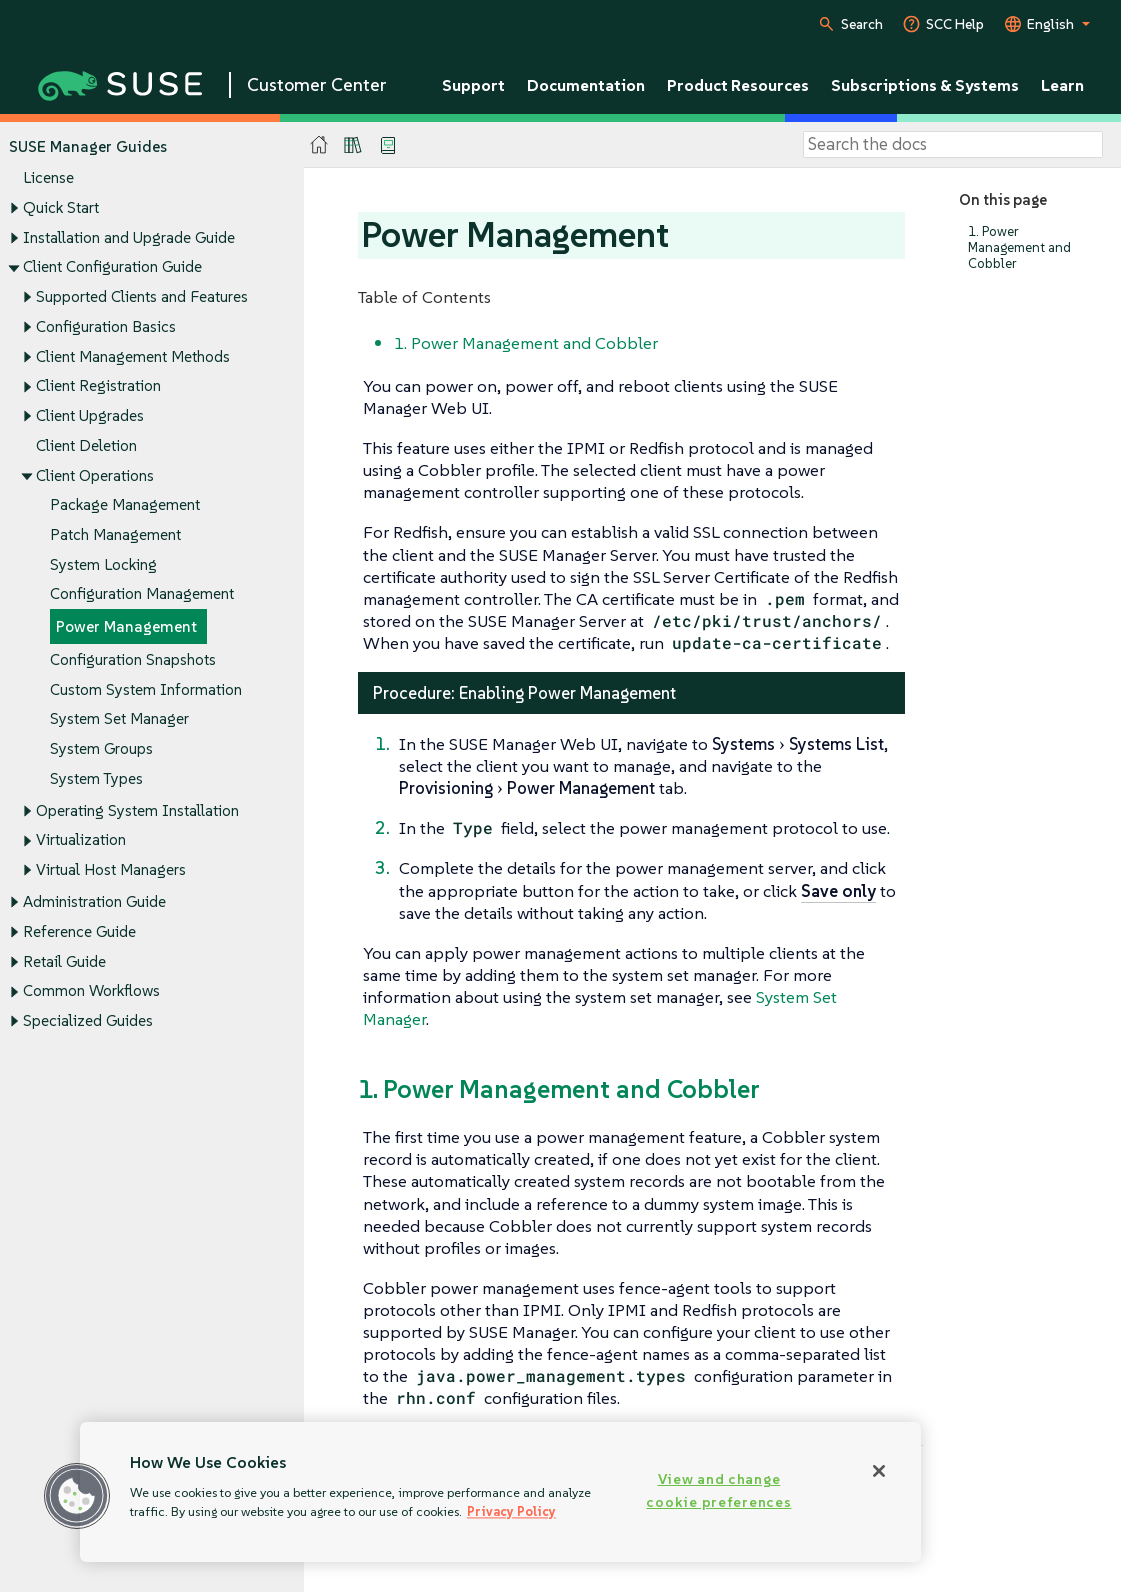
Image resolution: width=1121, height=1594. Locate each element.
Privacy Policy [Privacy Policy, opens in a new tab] (511, 1511)
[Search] (953, 145)
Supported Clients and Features (142, 296)
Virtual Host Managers (111, 870)
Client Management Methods (133, 356)
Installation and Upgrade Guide (129, 237)
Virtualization (81, 840)
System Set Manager (119, 719)
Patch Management (115, 534)
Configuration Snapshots (133, 659)
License (48, 178)
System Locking (103, 564)
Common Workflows (91, 991)
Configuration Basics (106, 326)
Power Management (126, 627)
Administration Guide (94, 902)
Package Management (125, 505)
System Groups (101, 748)
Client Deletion (86, 445)
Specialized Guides (88, 1021)
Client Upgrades (90, 415)
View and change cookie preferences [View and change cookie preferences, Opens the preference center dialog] (718, 1490)
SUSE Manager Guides (88, 146)
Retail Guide (64, 961)
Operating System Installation (137, 810)
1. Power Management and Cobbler (1019, 247)
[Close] (879, 1471)
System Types (96, 778)
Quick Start (61, 207)
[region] (500, 1492)
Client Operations (95, 475)
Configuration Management (142, 594)
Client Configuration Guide (112, 267)
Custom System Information (146, 689)
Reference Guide (79, 931)
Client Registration (98, 386)
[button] (77, 1496)
